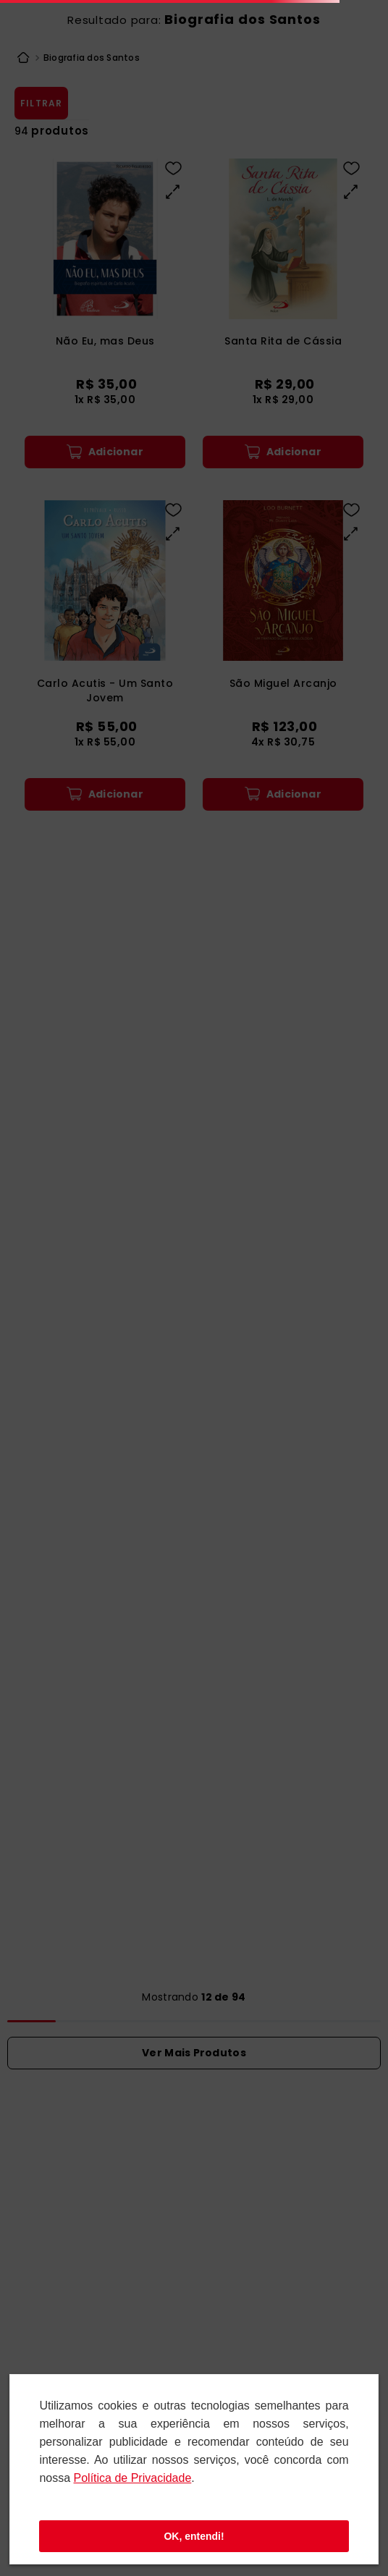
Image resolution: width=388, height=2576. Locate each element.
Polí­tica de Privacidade (133, 2478)
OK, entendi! (194, 2536)
